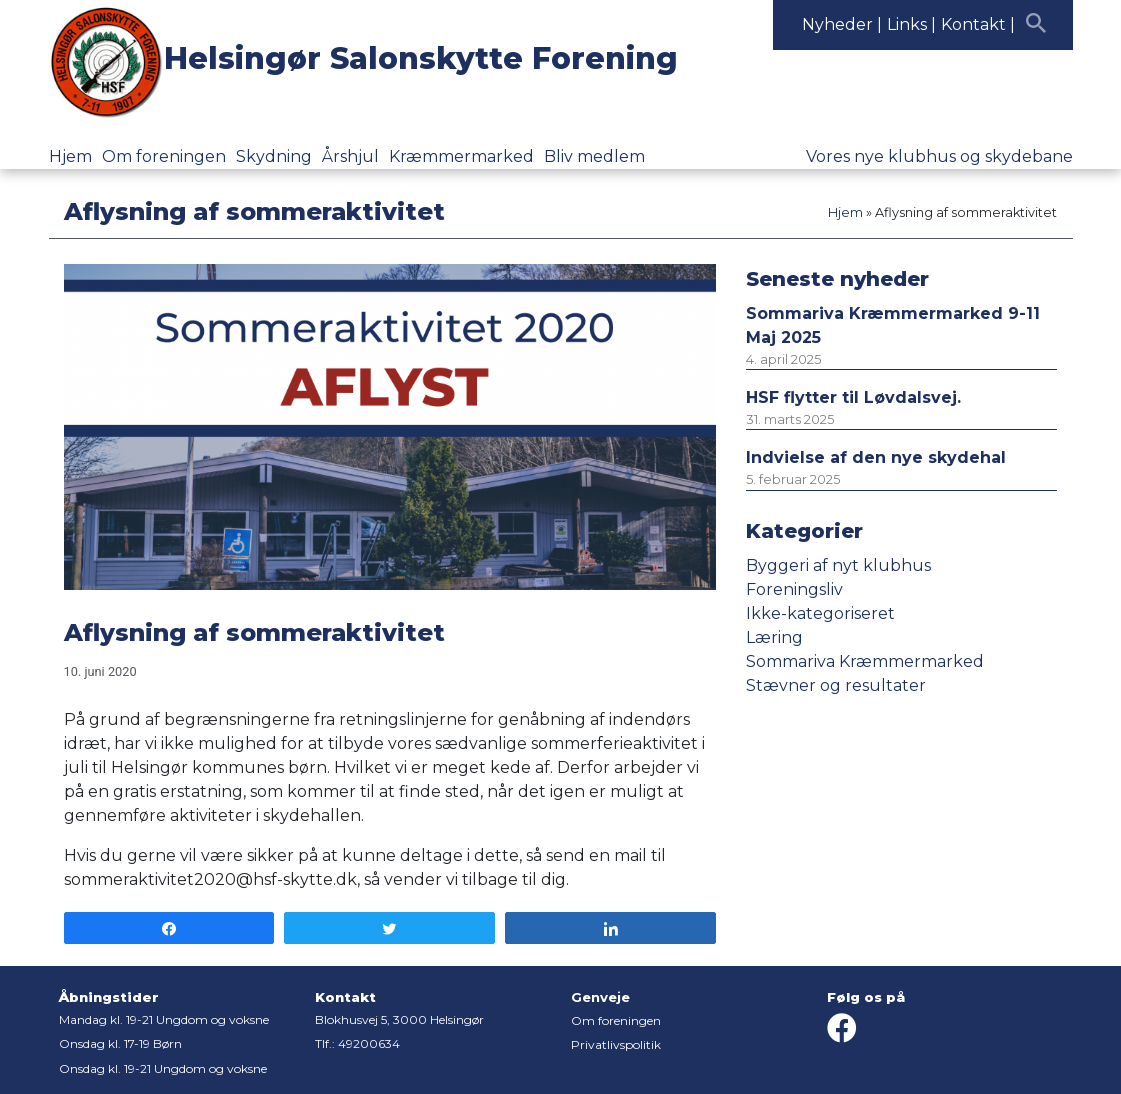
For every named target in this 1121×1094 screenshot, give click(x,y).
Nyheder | (842, 24)
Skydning (274, 156)
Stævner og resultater (836, 685)
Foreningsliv (794, 589)
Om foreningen (164, 156)
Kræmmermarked (461, 156)
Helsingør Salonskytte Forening (421, 58)
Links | (911, 24)
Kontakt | (978, 24)
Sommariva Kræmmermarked (865, 661)
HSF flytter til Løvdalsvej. (853, 397)
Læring (774, 637)
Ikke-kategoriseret (820, 613)
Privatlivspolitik (616, 1044)
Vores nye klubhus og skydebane (939, 156)
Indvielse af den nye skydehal (876, 457)
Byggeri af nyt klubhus (838, 565)
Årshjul (350, 156)
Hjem (70, 156)
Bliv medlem (594, 156)
